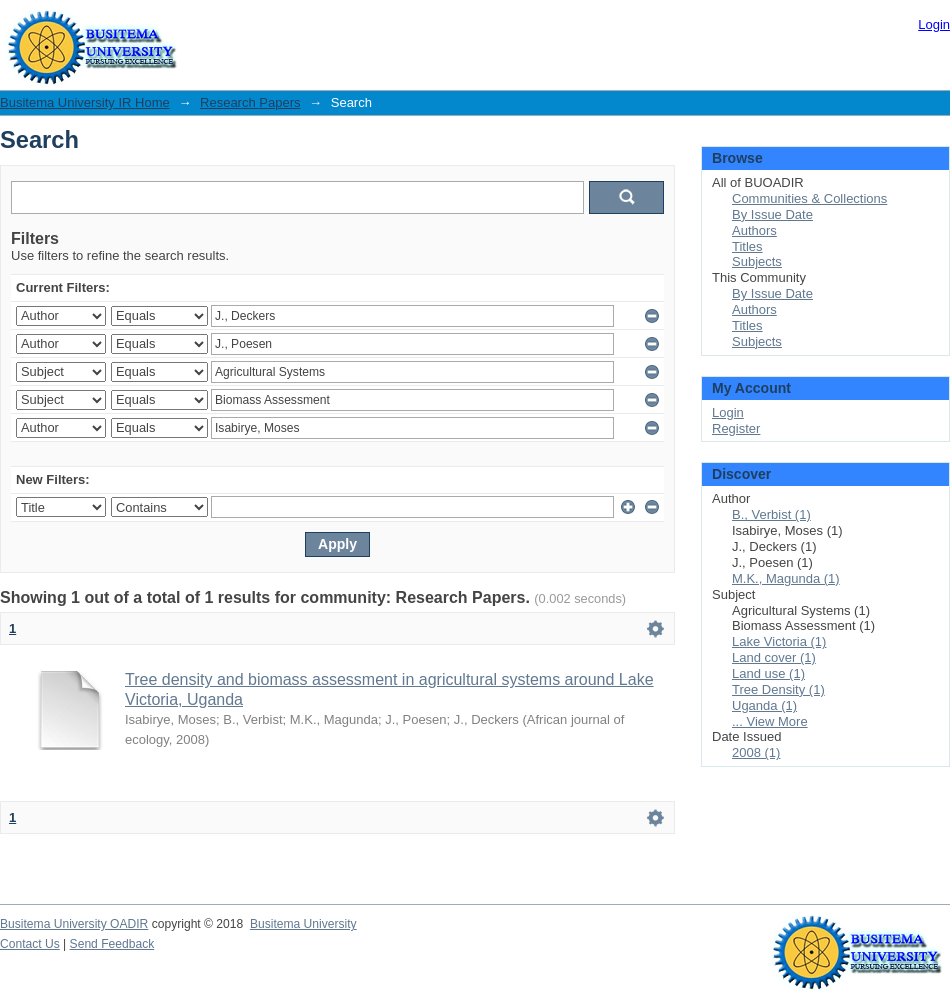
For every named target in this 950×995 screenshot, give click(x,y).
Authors (754, 230)
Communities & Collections (809, 198)
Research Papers (250, 102)
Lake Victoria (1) (779, 641)
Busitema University (303, 924)
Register (736, 428)
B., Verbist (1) (771, 514)
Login (934, 24)
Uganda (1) (764, 705)
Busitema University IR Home (85, 102)
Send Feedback (112, 944)
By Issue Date (772, 214)
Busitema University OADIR (74, 924)
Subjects (757, 261)
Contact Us (30, 944)
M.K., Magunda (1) (786, 578)
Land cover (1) (774, 657)
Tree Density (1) (778, 689)
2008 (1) (756, 752)
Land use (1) (768, 673)
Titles (747, 246)
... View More (770, 721)
